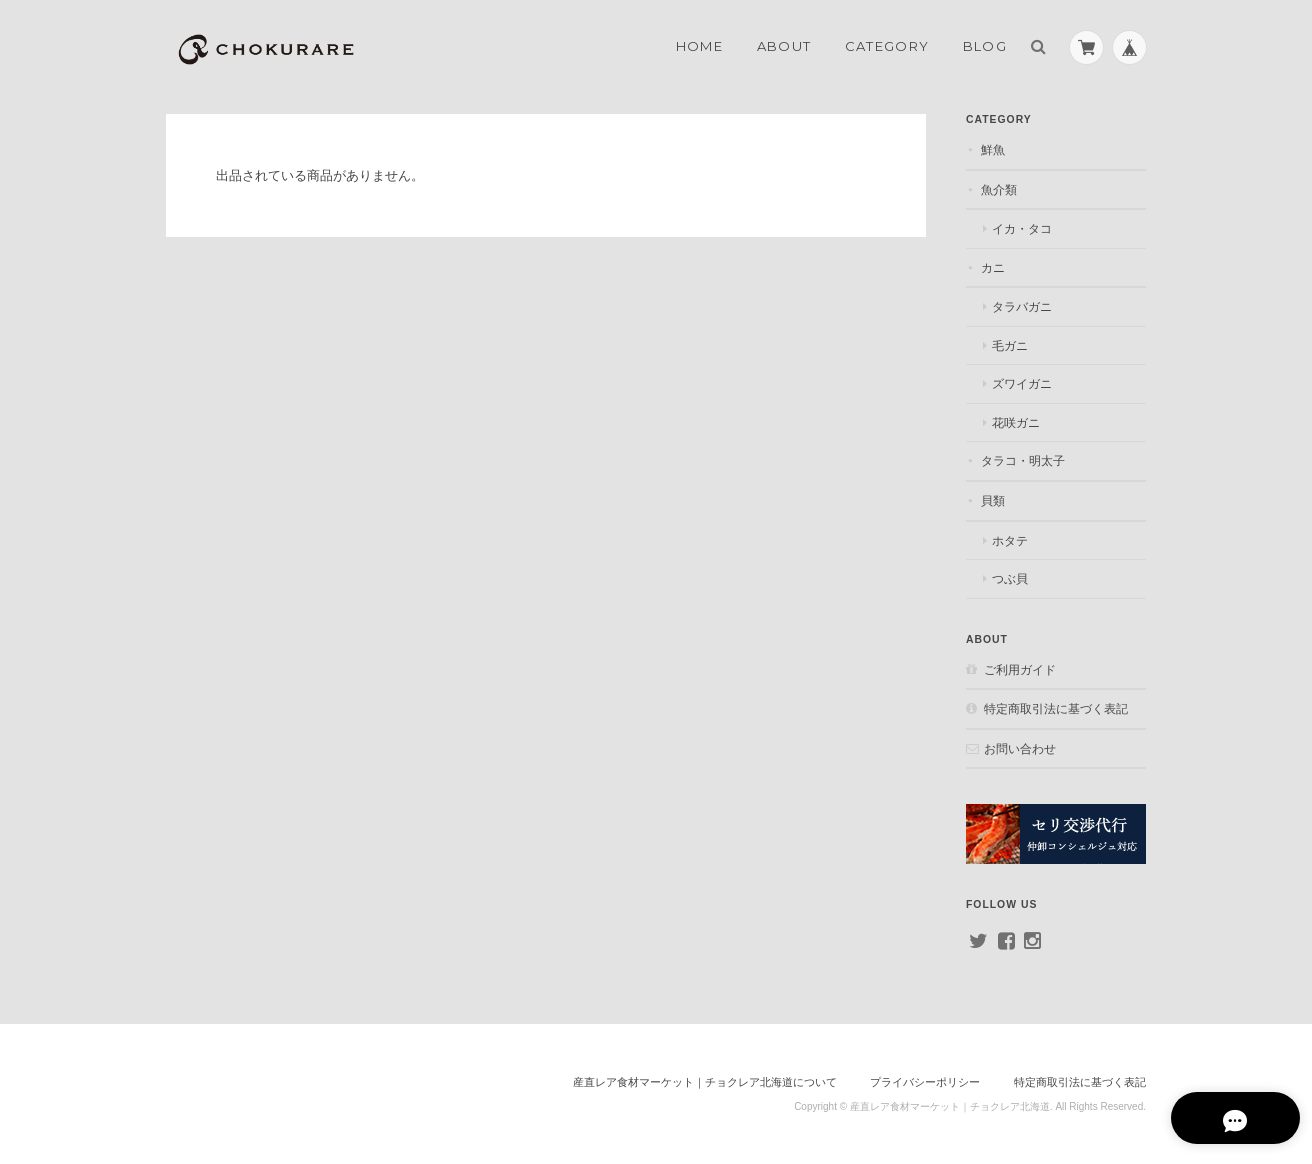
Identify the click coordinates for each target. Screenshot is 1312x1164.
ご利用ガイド (1020, 669)
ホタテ (1010, 540)
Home (699, 46)
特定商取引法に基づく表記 (1056, 708)
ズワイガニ (1022, 383)
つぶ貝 (1010, 578)
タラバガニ (1022, 306)
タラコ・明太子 (1023, 460)
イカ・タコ (1022, 228)
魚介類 (999, 189)
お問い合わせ (1020, 748)
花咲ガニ (1016, 422)
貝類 (993, 500)
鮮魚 (993, 149)
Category (887, 46)
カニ (993, 267)
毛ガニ (1010, 345)
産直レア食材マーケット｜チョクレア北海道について (705, 1082)
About (784, 46)
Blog (985, 46)
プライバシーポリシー (925, 1082)
